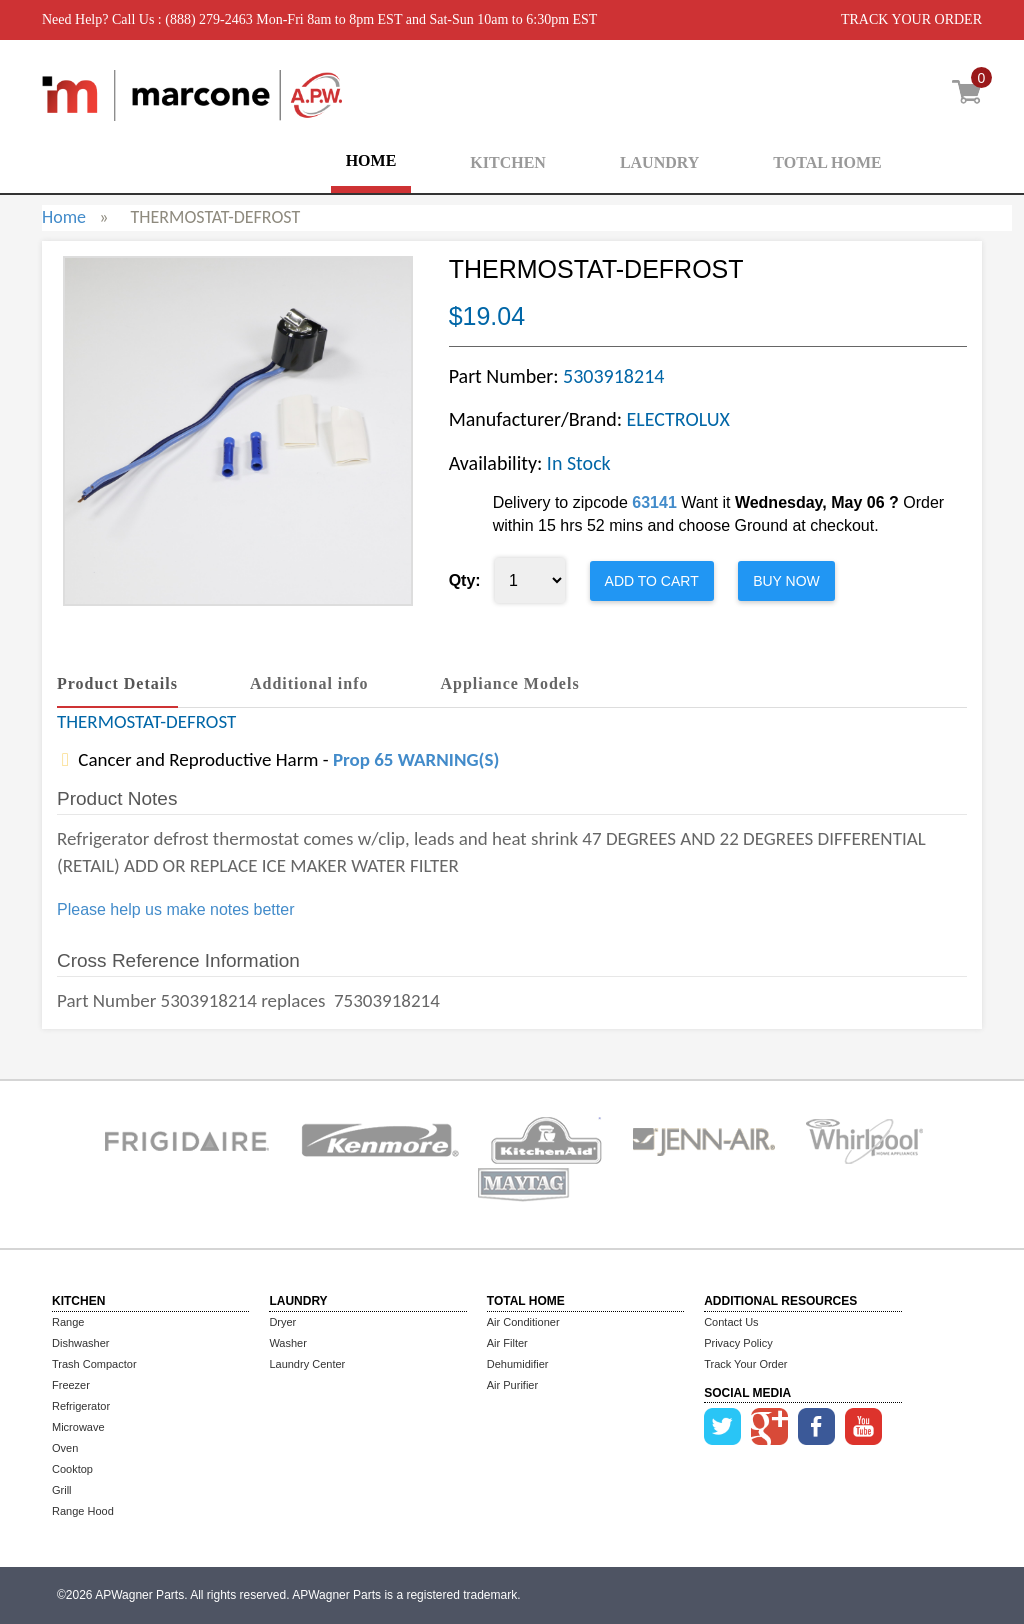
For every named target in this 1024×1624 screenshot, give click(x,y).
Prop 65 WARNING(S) (416, 759)
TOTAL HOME (827, 162)
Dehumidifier (518, 1364)
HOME (371, 160)
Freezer (71, 1385)
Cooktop (72, 1469)
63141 (654, 502)
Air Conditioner (523, 1322)
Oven (65, 1448)
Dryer (282, 1322)
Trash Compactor (94, 1364)
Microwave (78, 1427)
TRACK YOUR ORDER (911, 19)
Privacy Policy (738, 1343)
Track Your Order (745, 1364)
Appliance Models (510, 683)
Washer (288, 1343)
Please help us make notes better (175, 909)
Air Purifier (512, 1385)
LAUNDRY (659, 162)
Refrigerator (81, 1406)
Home (64, 217)
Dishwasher (80, 1343)
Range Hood (83, 1511)
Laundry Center (307, 1364)
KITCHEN (508, 162)
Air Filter (507, 1343)
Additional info (309, 683)
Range (68, 1322)
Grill (62, 1490)
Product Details (117, 683)
